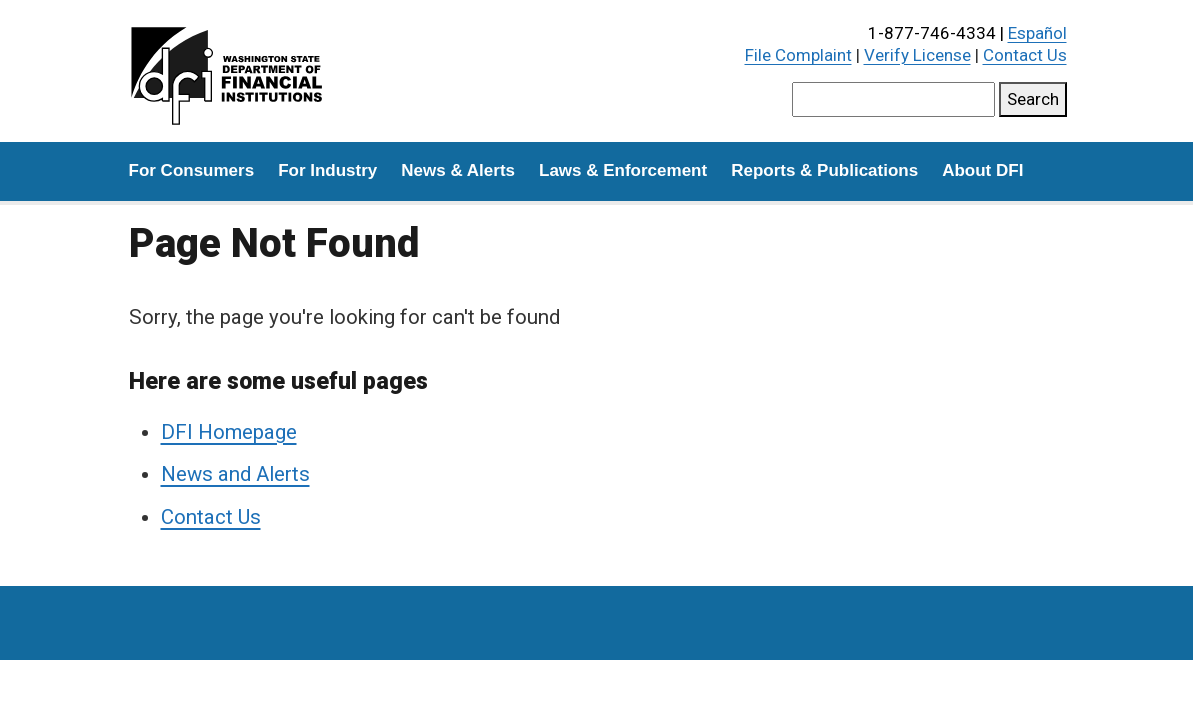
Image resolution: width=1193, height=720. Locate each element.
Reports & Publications (824, 170)
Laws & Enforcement (623, 170)
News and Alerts (235, 474)
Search (1033, 99)
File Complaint (798, 55)
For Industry (327, 170)
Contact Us (1025, 55)
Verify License (917, 55)
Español (1037, 33)
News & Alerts (458, 170)
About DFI (982, 170)
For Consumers (192, 170)
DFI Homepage (229, 432)
